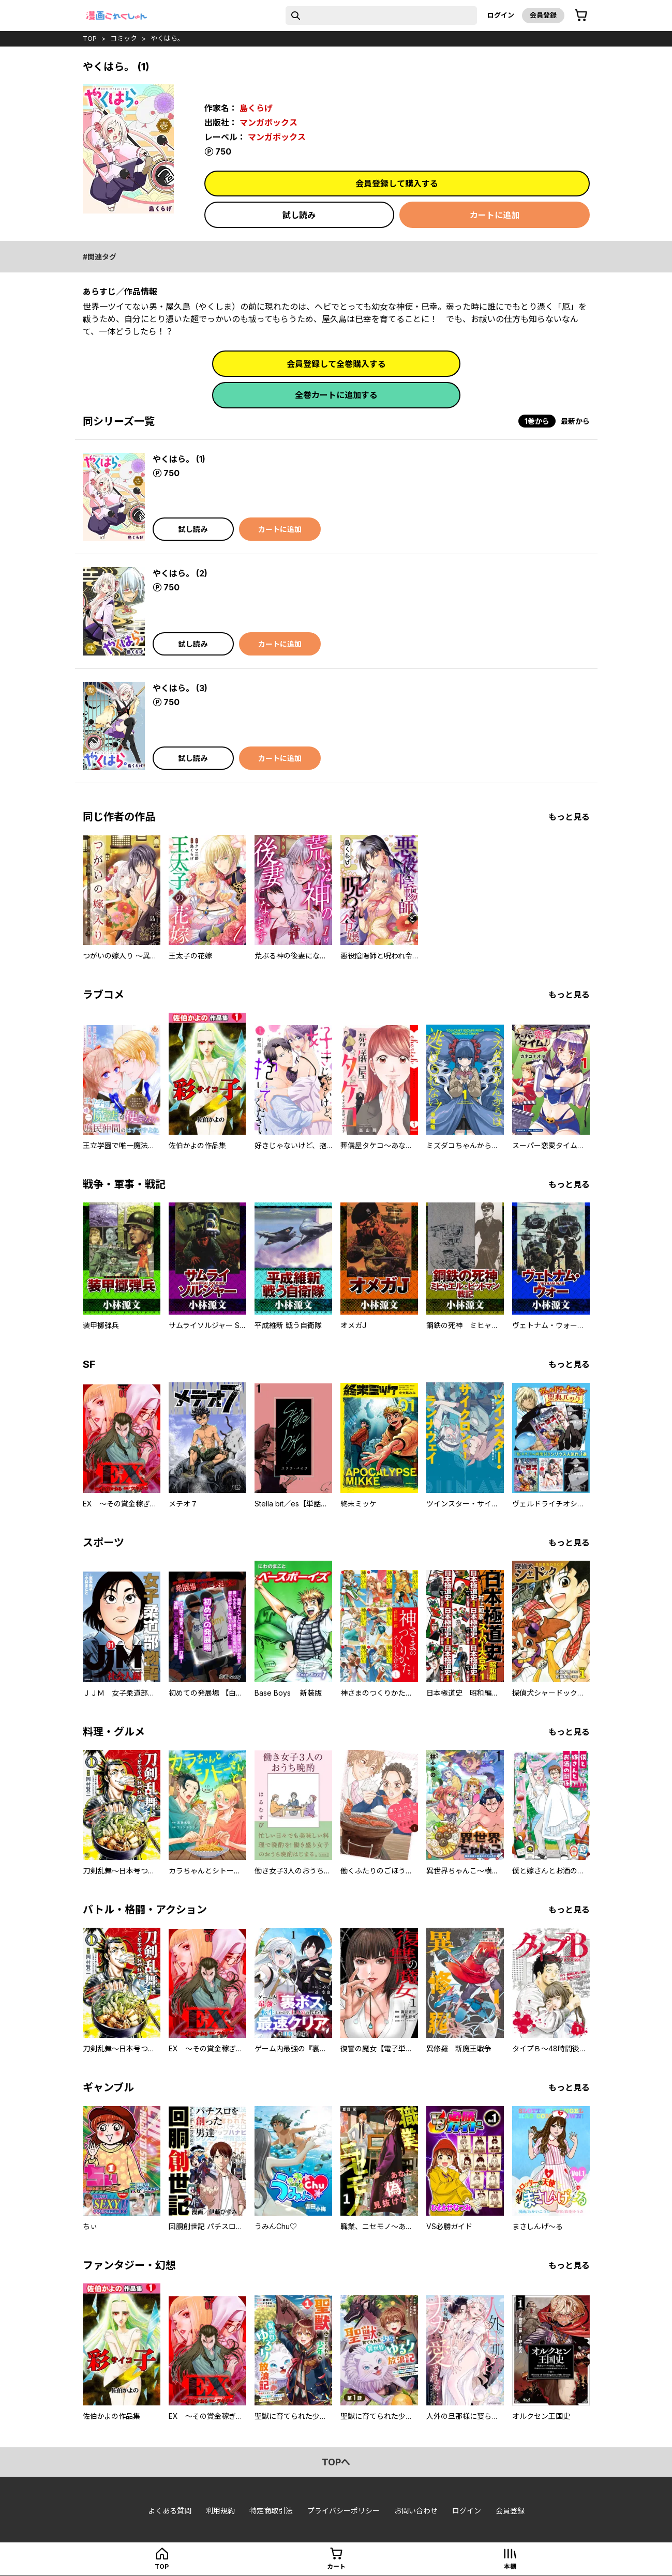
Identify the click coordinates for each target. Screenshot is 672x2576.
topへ (336, 2462)
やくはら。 (167, 38)
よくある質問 (169, 2510)
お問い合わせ (416, 2510)
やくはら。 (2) (180, 573)
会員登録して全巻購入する (336, 364)
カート (336, 2566)
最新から (575, 421)
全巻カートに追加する (336, 395)
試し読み (299, 215)
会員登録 (543, 15)
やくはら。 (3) (180, 688)
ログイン (500, 15)
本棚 (510, 2566)
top (90, 38)
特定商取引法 (271, 2510)
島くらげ (256, 108)
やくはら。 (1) (179, 459)
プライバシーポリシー (343, 2510)
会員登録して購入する (396, 183)
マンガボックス (268, 122)
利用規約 (220, 2510)
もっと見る (569, 817)
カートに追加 (494, 215)
